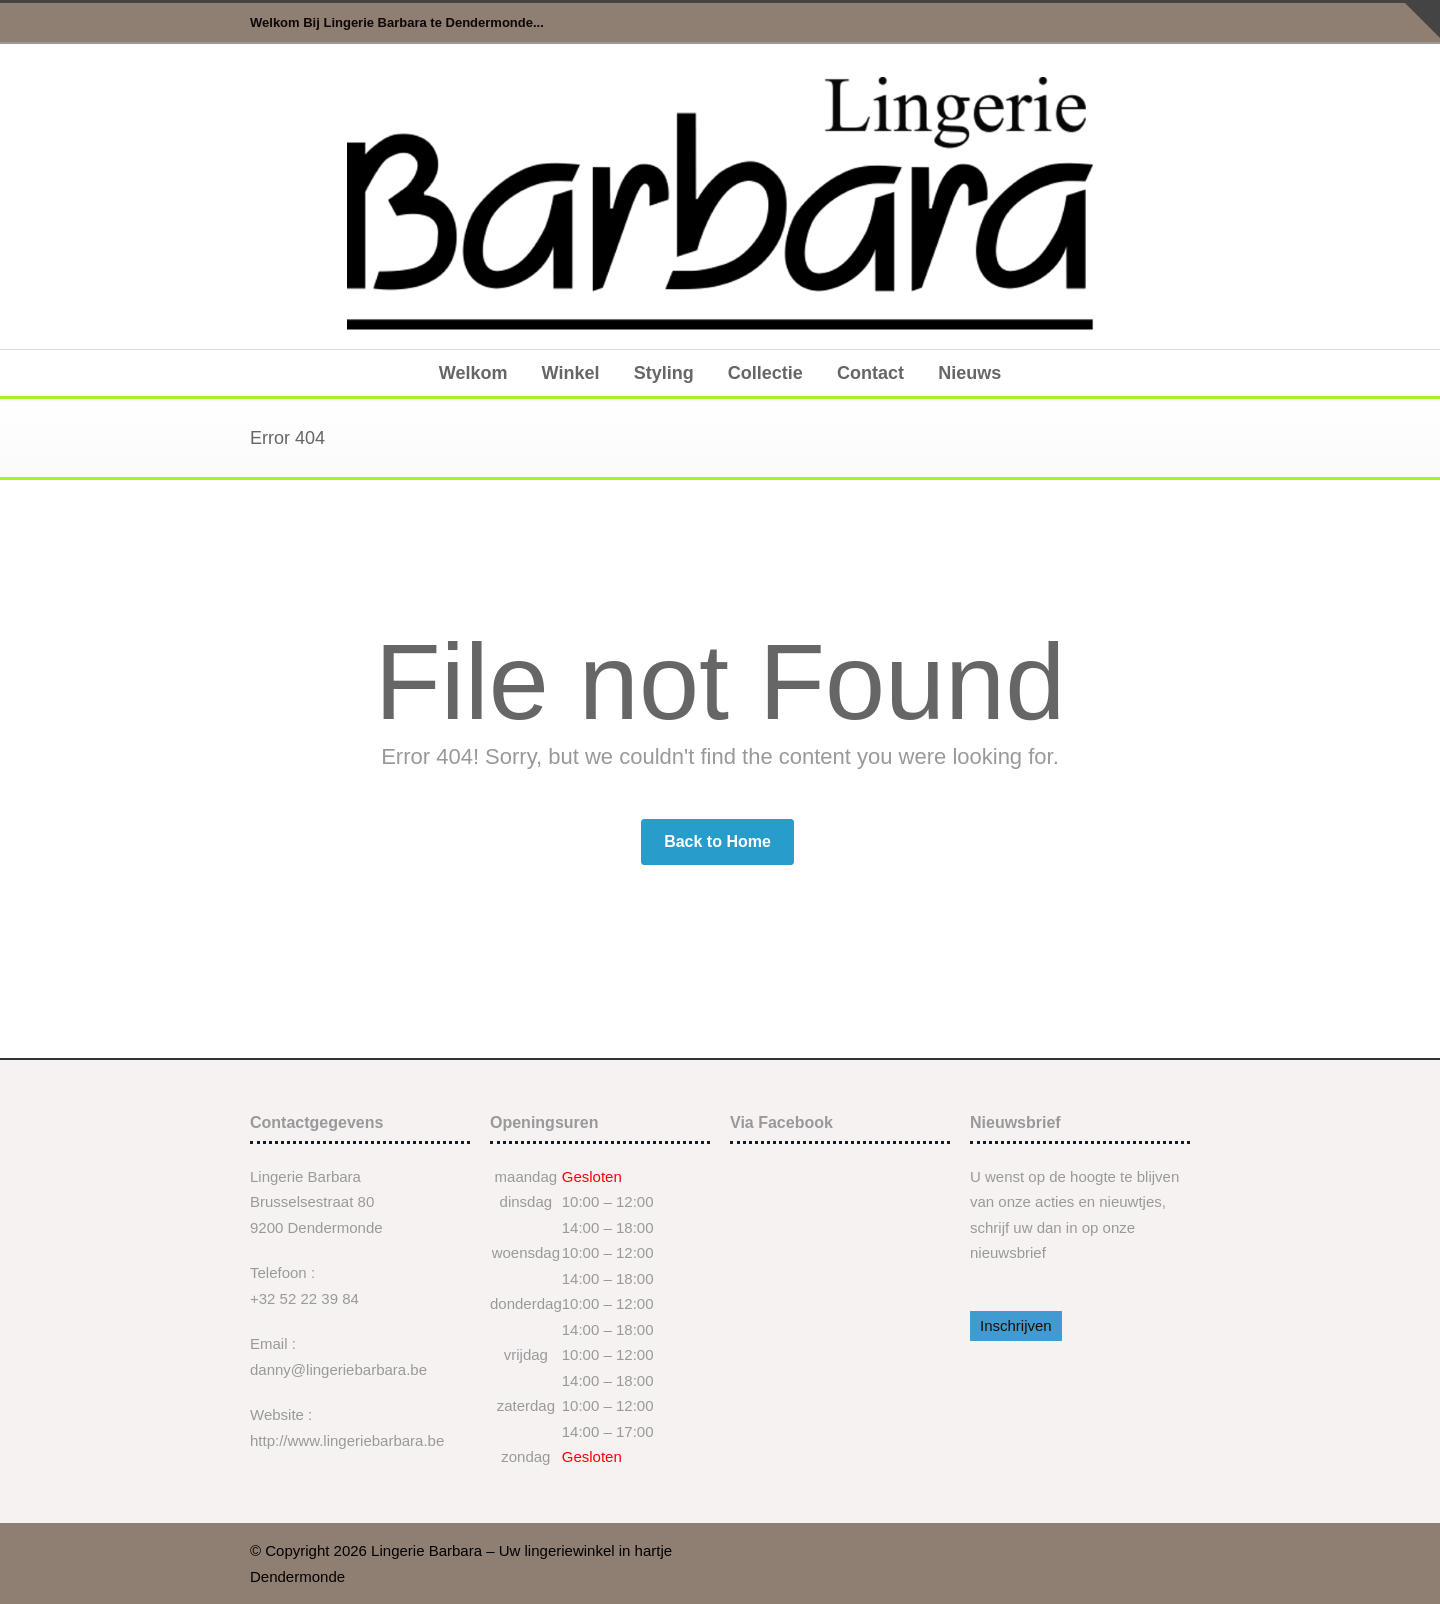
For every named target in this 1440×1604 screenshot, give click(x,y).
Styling (664, 373)
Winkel (571, 373)
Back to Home (717, 841)
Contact (870, 373)
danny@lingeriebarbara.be (338, 1369)
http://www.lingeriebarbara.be (347, 1440)
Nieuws (969, 373)
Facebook (1170, 23)
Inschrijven (1016, 1325)
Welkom (473, 373)
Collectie (765, 373)
